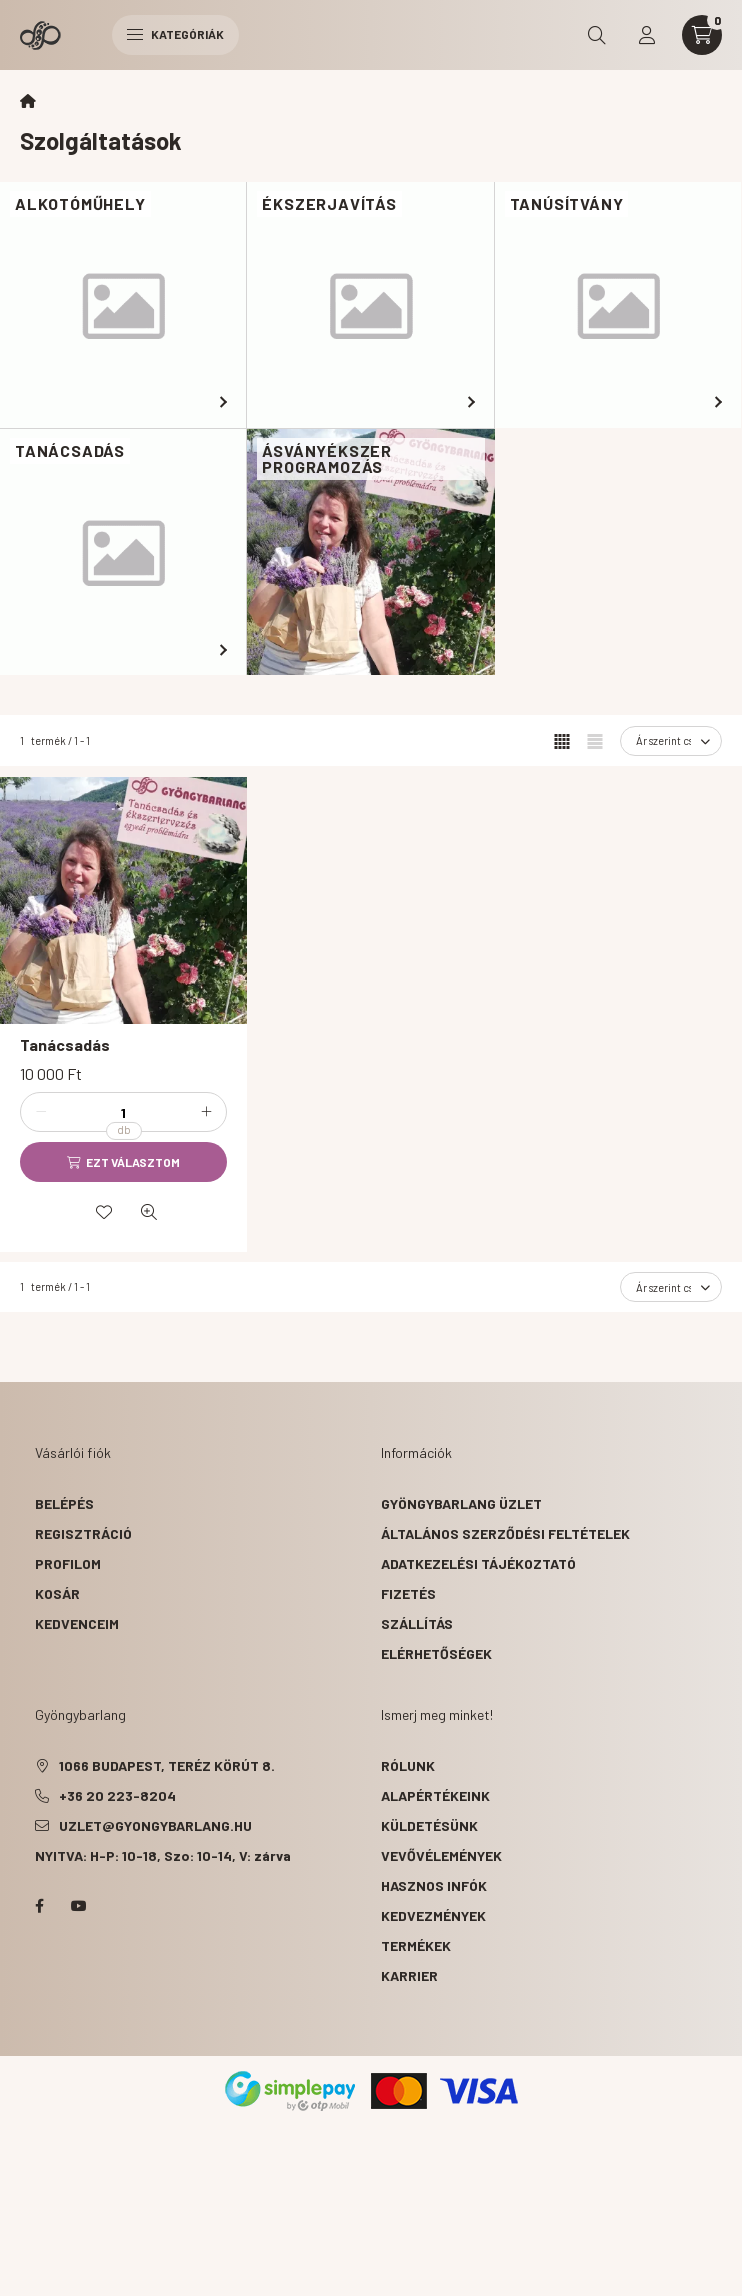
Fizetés (408, 1593)
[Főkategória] (28, 101)
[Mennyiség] (124, 1112)
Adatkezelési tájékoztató (478, 1563)
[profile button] (647, 35)
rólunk (408, 1765)
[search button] (597, 35)
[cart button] (702, 35)
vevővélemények (441, 1855)
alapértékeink (435, 1795)
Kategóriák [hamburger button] (175, 34)
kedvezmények (433, 1915)
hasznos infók (434, 1885)
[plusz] (206, 1112)
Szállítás (417, 1623)
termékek (416, 1945)
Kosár (57, 1593)
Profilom (68, 1563)
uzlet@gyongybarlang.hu (155, 1825)
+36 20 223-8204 (117, 1795)
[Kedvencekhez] (104, 1212)
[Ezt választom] (123, 1162)
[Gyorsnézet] (149, 1212)
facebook (39, 1906)
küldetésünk (429, 1825)
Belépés (64, 1503)
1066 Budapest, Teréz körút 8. (167, 1765)
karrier (409, 1975)
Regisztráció (83, 1533)
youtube (79, 1906)
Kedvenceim (77, 1623)
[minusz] (41, 1112)
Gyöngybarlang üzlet (461, 1503)
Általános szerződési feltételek (505, 1533)
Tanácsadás (65, 1044)
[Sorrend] (671, 741)
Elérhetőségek (436, 1653)
